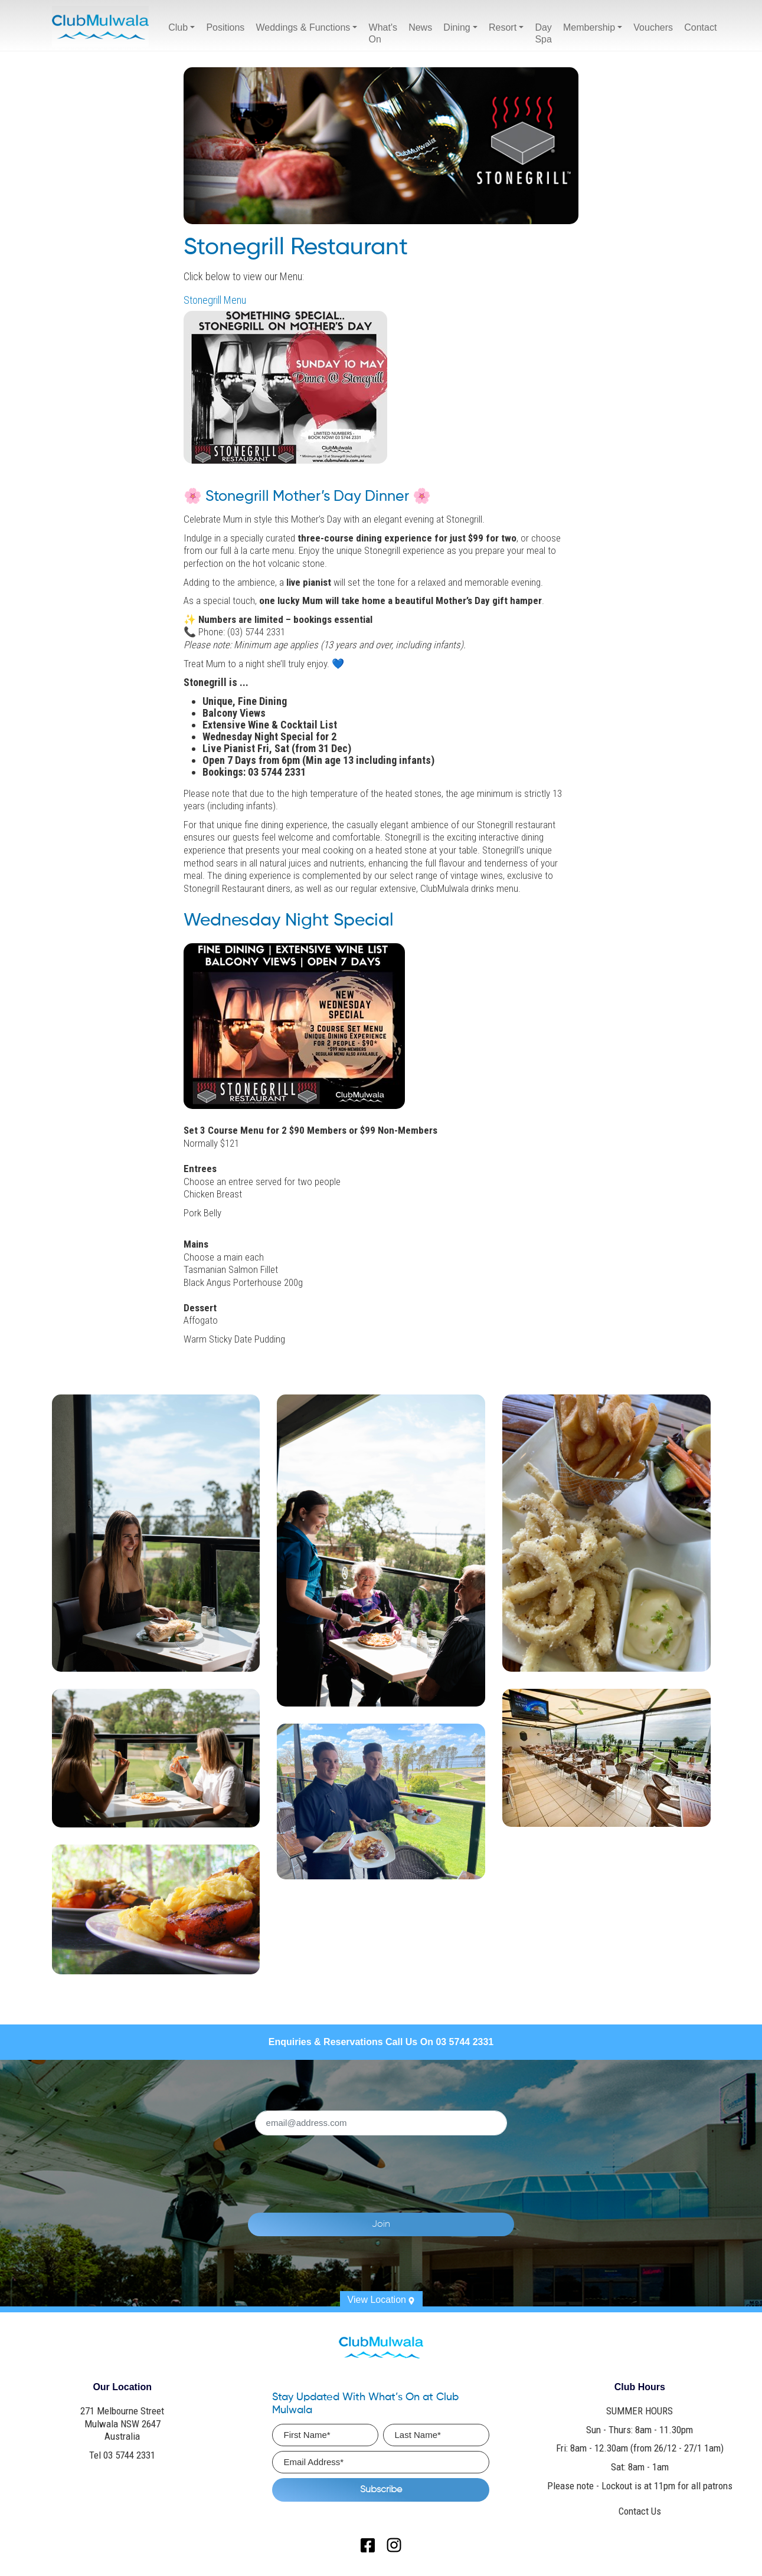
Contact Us (640, 2510)
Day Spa (543, 33)
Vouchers (653, 27)
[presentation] (405, 2166)
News (420, 27)
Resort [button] (502, 27)
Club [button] (178, 27)
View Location (381, 2299)
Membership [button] (589, 27)
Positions (225, 27)
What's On (383, 33)
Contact (700, 27)
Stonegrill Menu (215, 300)
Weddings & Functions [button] (303, 27)
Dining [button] (456, 27)
